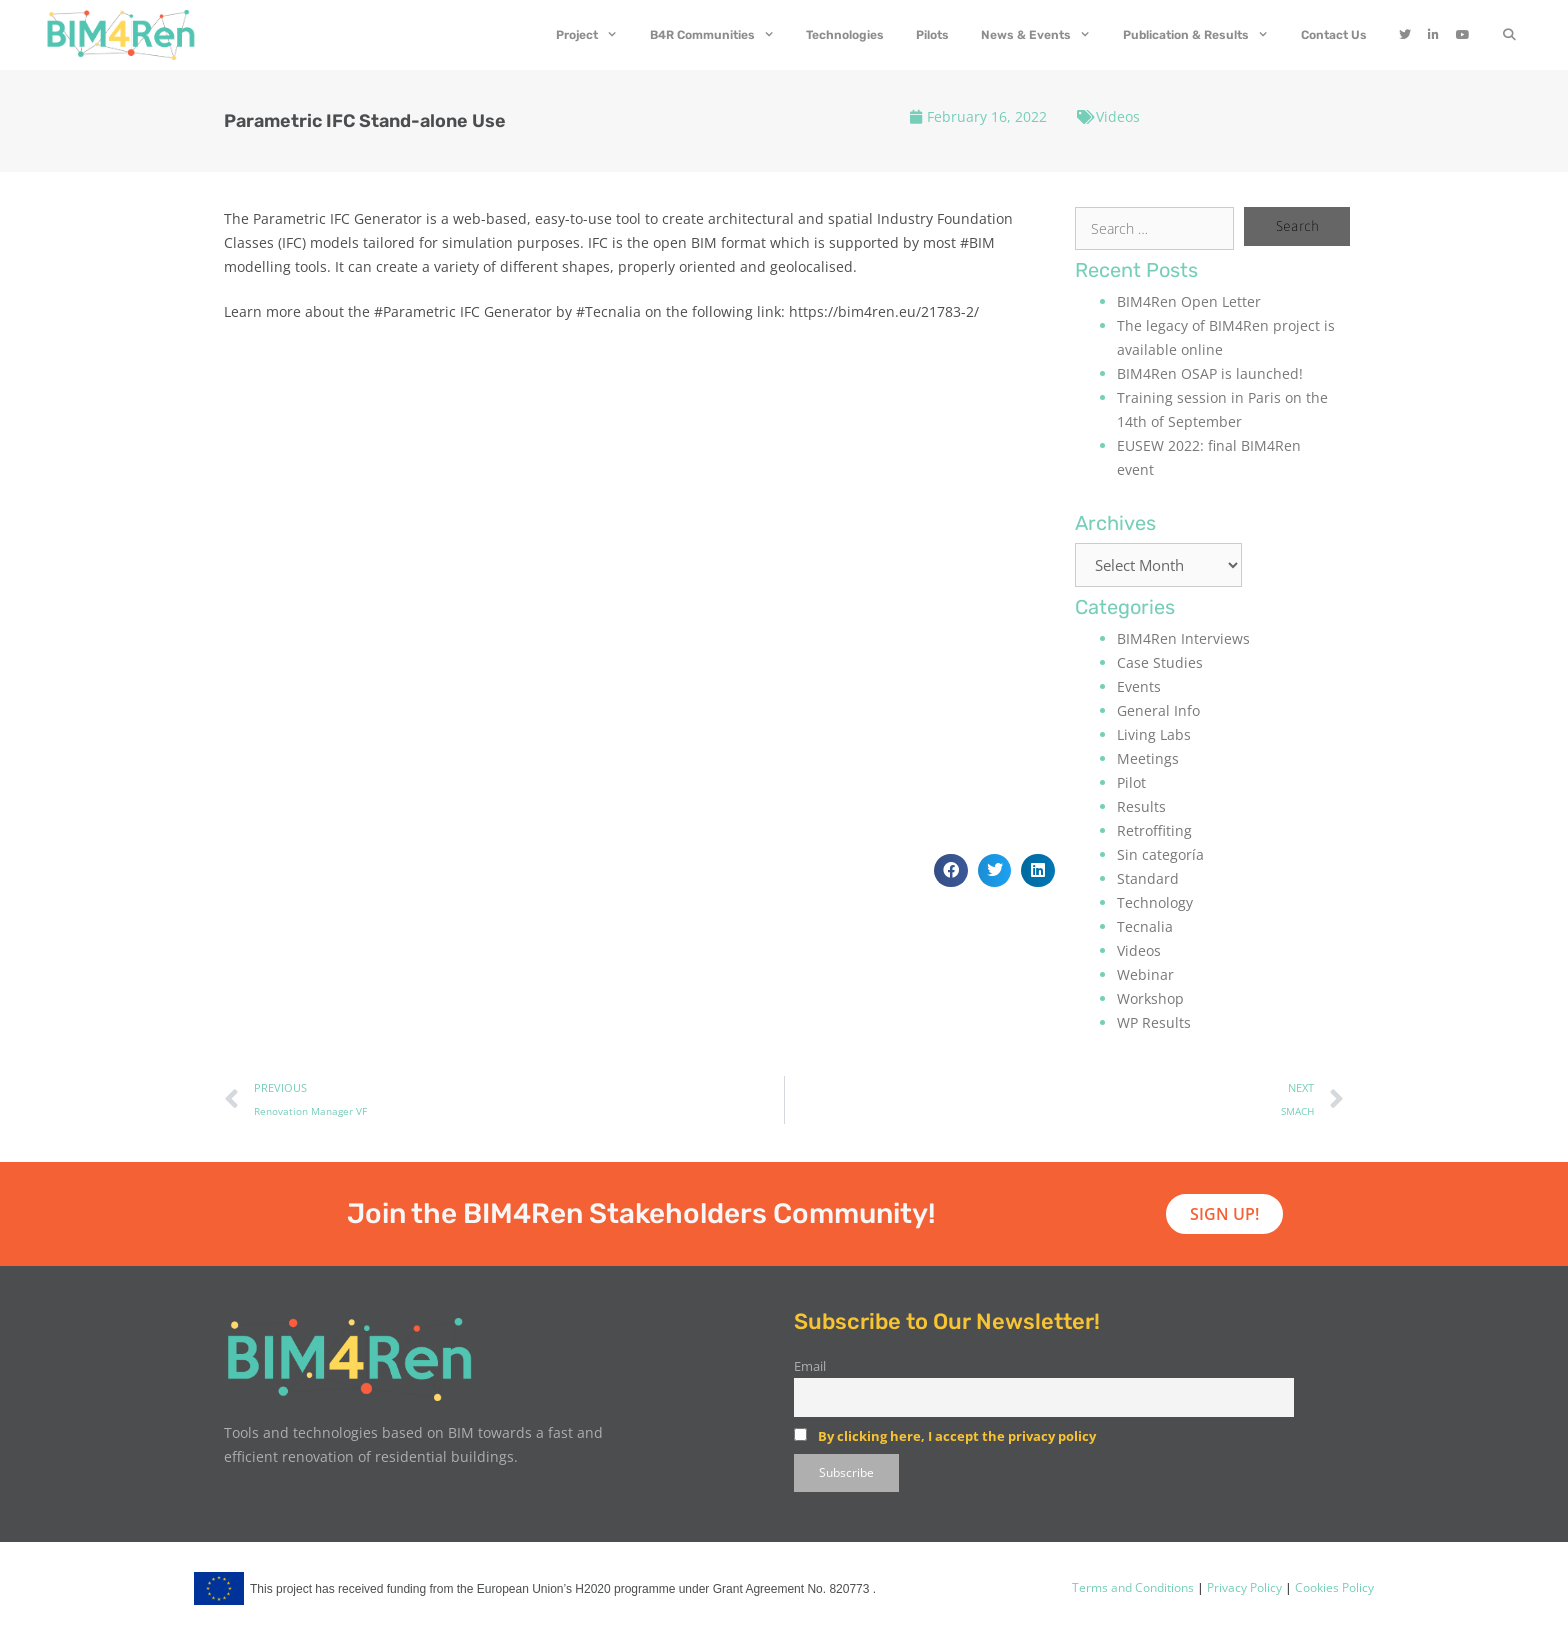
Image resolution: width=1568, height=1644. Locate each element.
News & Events (1044, 35)
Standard (1148, 878)
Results (1141, 806)
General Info (1158, 710)
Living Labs (1154, 734)
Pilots (932, 35)
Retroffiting (1154, 830)
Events (1139, 686)
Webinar (1145, 974)
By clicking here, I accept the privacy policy (957, 1436)
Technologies (845, 35)
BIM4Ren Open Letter (1189, 301)
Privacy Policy (1243, 1587)
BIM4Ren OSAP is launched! (1210, 373)
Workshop (1150, 998)
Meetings (1148, 758)
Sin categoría (1160, 854)
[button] (951, 871)
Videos (1118, 116)
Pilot (1131, 782)
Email (810, 1366)
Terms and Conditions (1133, 1587)
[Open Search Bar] (1509, 35)
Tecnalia (1145, 926)
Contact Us (1334, 35)
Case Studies (1160, 662)
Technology (1155, 902)
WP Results (1154, 1022)
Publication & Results (1204, 35)
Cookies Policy (1333, 1587)
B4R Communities (720, 35)
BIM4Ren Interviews (1183, 638)
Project (595, 35)
